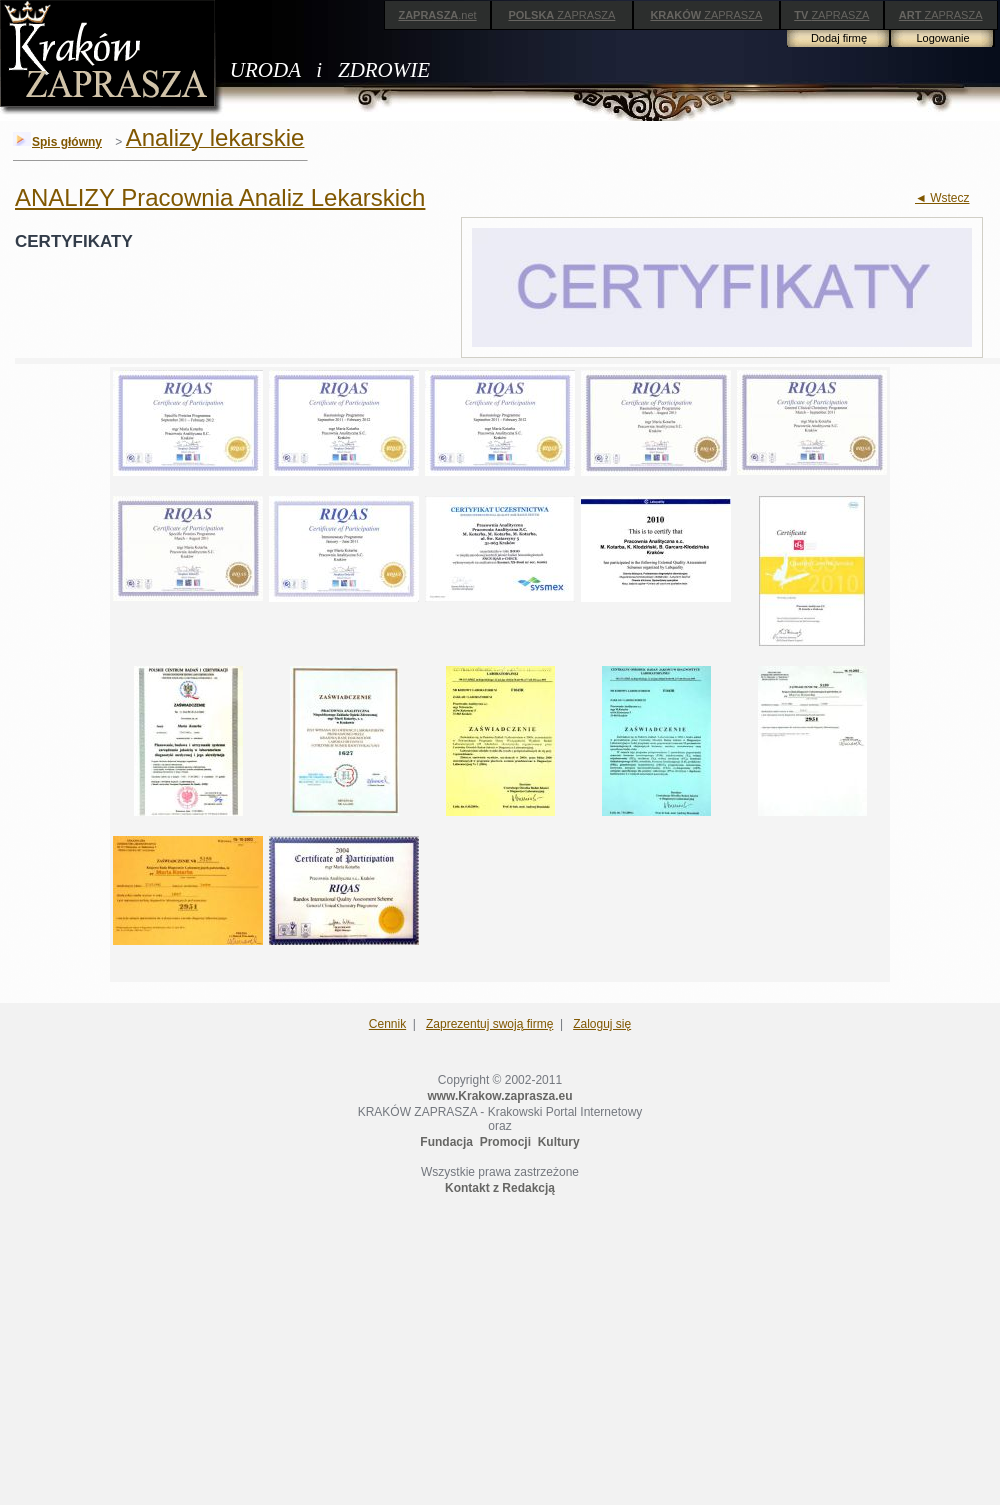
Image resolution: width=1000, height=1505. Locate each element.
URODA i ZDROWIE (330, 70)
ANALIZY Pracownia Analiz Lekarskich (220, 197)
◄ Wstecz (942, 198)
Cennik (387, 1024)
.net (437, 15)
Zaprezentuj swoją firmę (489, 1024)
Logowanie (942, 38)
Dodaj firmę (839, 38)
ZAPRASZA (561, 15)
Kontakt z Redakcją (500, 1188)
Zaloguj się (602, 1024)
